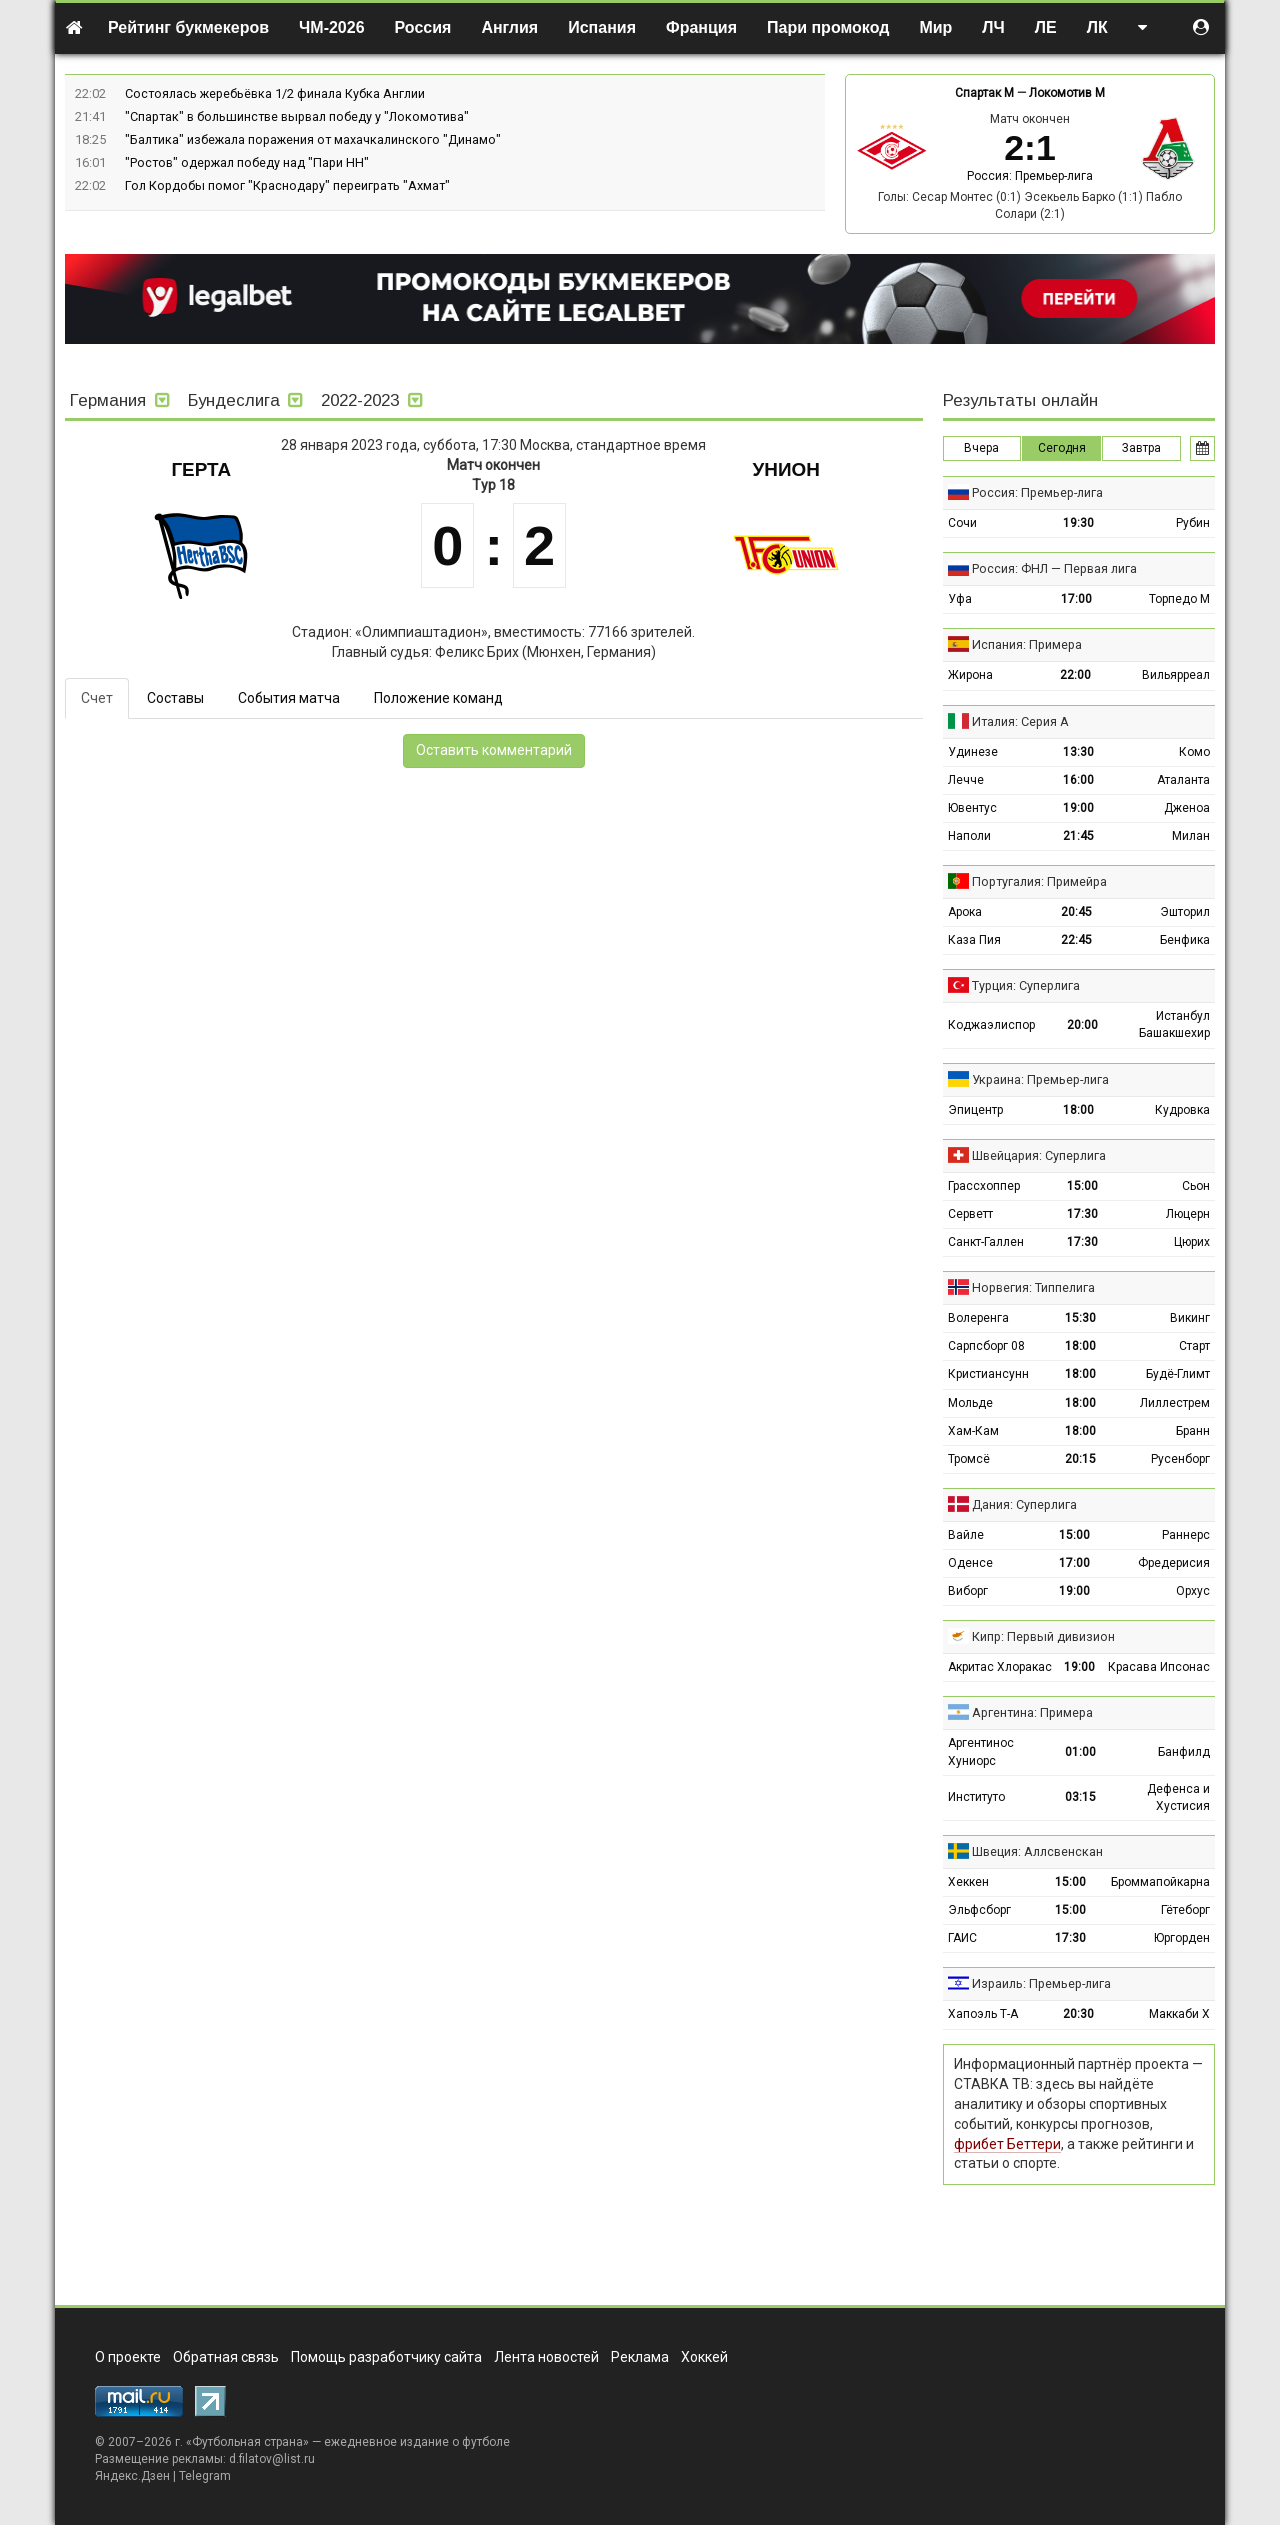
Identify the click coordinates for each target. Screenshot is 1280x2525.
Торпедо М (1179, 599)
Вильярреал (1176, 675)
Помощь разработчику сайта (386, 2357)
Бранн (1193, 1431)
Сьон (1196, 1186)
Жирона (970, 675)
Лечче (966, 780)
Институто (976, 1797)
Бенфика (1185, 940)
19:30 (1078, 523)
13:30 (1078, 752)
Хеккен (968, 1882)
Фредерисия (1174, 1563)
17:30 (1082, 1214)
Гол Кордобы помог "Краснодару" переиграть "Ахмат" (287, 185)
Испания (602, 27)
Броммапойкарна (1160, 1882)
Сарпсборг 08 (986, 1346)
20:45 (1076, 912)
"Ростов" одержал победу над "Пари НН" (247, 162)
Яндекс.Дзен (132, 2476)
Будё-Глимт (1178, 1374)
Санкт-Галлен (986, 1242)
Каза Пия (974, 940)
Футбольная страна (247, 2442)
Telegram (205, 2476)
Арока (965, 912)
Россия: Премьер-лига (1030, 176)
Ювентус (972, 808)
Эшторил (1185, 912)
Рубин (1193, 523)
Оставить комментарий (494, 750)
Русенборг (1180, 1459)
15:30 (1080, 1318)
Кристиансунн (988, 1374)
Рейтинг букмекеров (188, 27)
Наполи (969, 836)
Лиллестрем (1175, 1403)
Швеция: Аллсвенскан (1037, 1851)
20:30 (1078, 2014)
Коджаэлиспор (991, 1025)
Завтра (1141, 448)
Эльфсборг (979, 1910)
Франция (701, 27)
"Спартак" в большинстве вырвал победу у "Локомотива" (297, 116)
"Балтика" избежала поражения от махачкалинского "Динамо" (313, 139)
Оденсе (970, 1563)
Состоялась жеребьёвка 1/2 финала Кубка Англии (275, 93)
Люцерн (1188, 1214)
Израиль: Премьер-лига (1041, 1983)
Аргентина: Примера (1032, 1712)
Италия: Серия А (1020, 721)
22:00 (1075, 675)
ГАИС (962, 1938)
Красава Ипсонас (1159, 1667)
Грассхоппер (984, 1186)
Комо (1194, 752)
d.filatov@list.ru (272, 2459)
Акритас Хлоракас (1000, 1667)
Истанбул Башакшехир (1174, 1024)
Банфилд (1184, 1752)
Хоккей (704, 2357)
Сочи (962, 523)
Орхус (1193, 1591)
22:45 (1076, 940)
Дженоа (1187, 808)
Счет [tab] (97, 698)
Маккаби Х (1179, 2014)
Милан (1191, 836)
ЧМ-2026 (332, 27)
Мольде (970, 1403)
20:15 (1080, 1459)
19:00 (1078, 808)
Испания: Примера (1027, 644)
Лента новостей (546, 2357)
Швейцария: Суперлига (1039, 1155)
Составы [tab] (175, 698)
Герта (201, 469)
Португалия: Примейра (1039, 881)
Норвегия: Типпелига (1033, 1287)
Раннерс (1186, 1535)
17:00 (1076, 599)
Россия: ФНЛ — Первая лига (1054, 568)
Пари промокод (828, 27)
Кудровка (1182, 1110)
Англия (509, 27)
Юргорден (1182, 1938)
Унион (786, 469)
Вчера (981, 448)
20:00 (1082, 1025)
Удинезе (973, 752)
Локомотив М (1067, 93)
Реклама (640, 2357)
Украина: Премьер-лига (1040, 1079)
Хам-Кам (973, 1431)
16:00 (1078, 780)
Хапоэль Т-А (983, 2014)
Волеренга (978, 1318)
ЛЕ (1046, 27)
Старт (1194, 1346)
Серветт (970, 1214)
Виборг (968, 1591)
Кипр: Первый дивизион (1043, 1636)
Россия (423, 27)
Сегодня (1062, 448)
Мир (935, 27)
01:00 (1080, 1752)
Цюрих (1192, 1242)
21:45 (1078, 836)
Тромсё (969, 1459)
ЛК (1097, 27)
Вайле (966, 1535)
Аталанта (1183, 780)
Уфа (960, 599)
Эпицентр (975, 1110)
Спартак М (984, 93)
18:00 (1078, 1110)
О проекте (128, 2357)
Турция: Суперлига (1026, 985)
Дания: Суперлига (1024, 1504)
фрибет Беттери (1007, 2144)
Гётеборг (1185, 1910)
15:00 (1082, 1186)
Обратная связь (226, 2357)
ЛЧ (993, 27)
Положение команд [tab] (438, 698)
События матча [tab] (289, 698)
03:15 (1080, 1797)
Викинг (1190, 1318)
